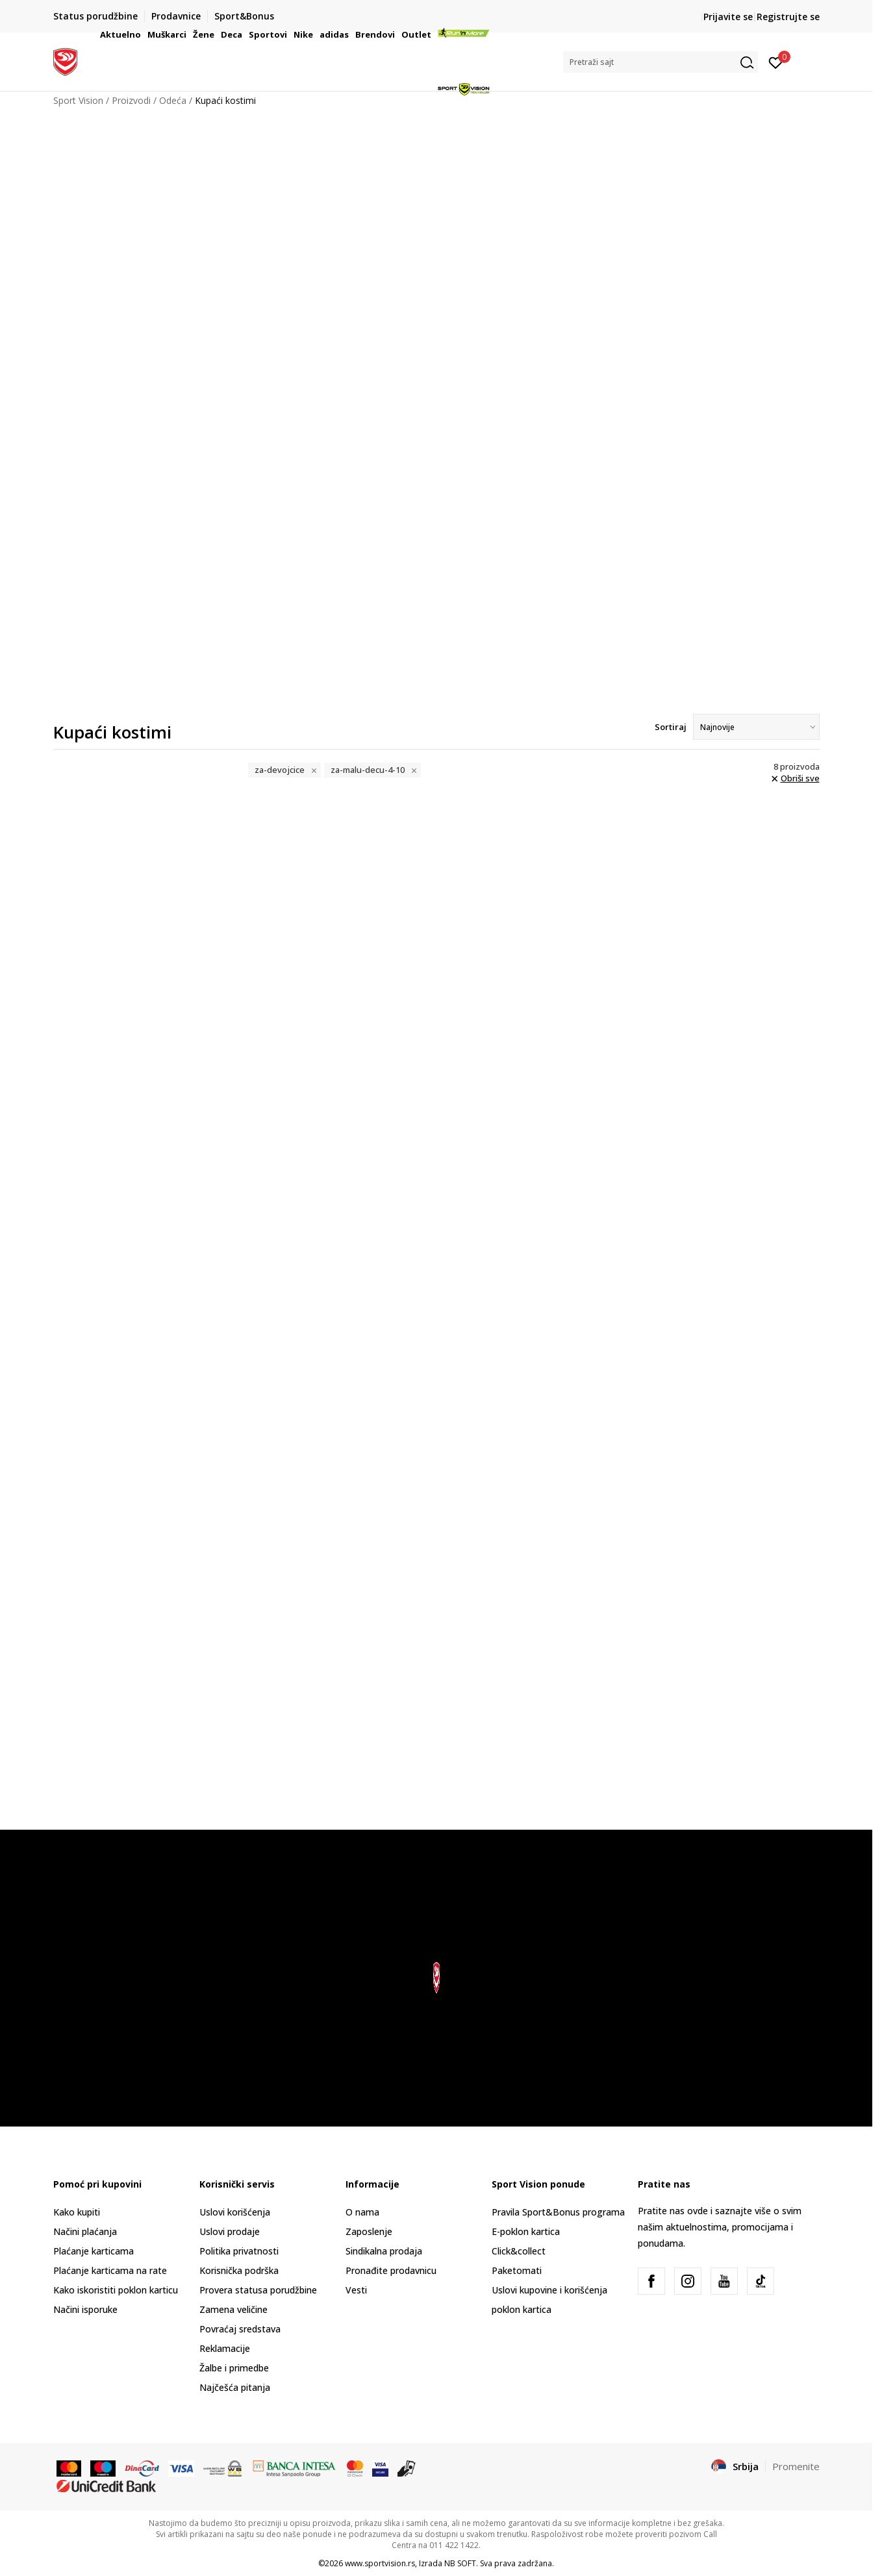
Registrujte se (788, 16)
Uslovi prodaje (229, 2231)
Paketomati (517, 2270)
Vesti (356, 2290)
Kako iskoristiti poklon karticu (115, 2290)
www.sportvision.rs (380, 2563)
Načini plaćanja (85, 2231)
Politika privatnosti (239, 2251)
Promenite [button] (796, 2466)
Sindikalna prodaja (384, 2251)
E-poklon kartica (526, 2231)
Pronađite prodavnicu (391, 2270)
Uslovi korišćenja (234, 2212)
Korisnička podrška (239, 2270)
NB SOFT (460, 2563)
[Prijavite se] (776, 61)
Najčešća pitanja (234, 2387)
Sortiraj (671, 727)
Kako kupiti (76, 2212)
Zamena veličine (233, 2309)
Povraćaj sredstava (240, 2329)
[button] (660, 62)
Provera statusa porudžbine (258, 2290)
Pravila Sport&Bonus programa (558, 2212)
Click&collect (519, 2251)
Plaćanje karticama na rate (110, 2270)
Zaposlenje (369, 2231)
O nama (362, 2212)
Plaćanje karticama (93, 2251)
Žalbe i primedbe (234, 2368)
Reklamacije (224, 2348)
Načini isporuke (85, 2309)
